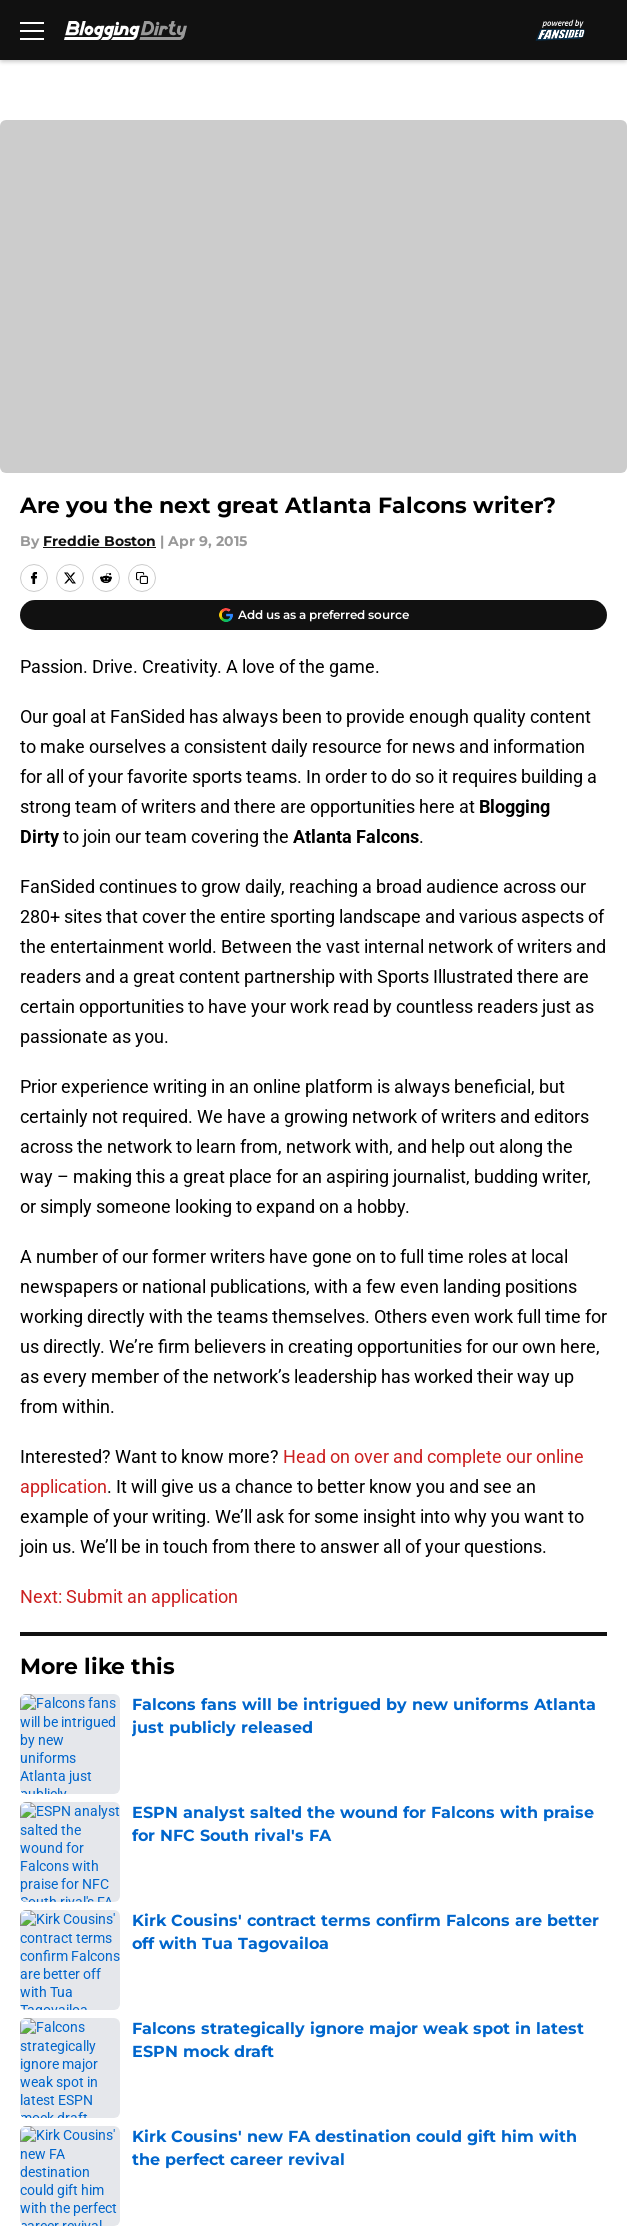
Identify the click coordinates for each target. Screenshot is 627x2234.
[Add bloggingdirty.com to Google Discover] (313, 615)
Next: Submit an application (129, 1596)
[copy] (142, 578)
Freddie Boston (99, 541)
